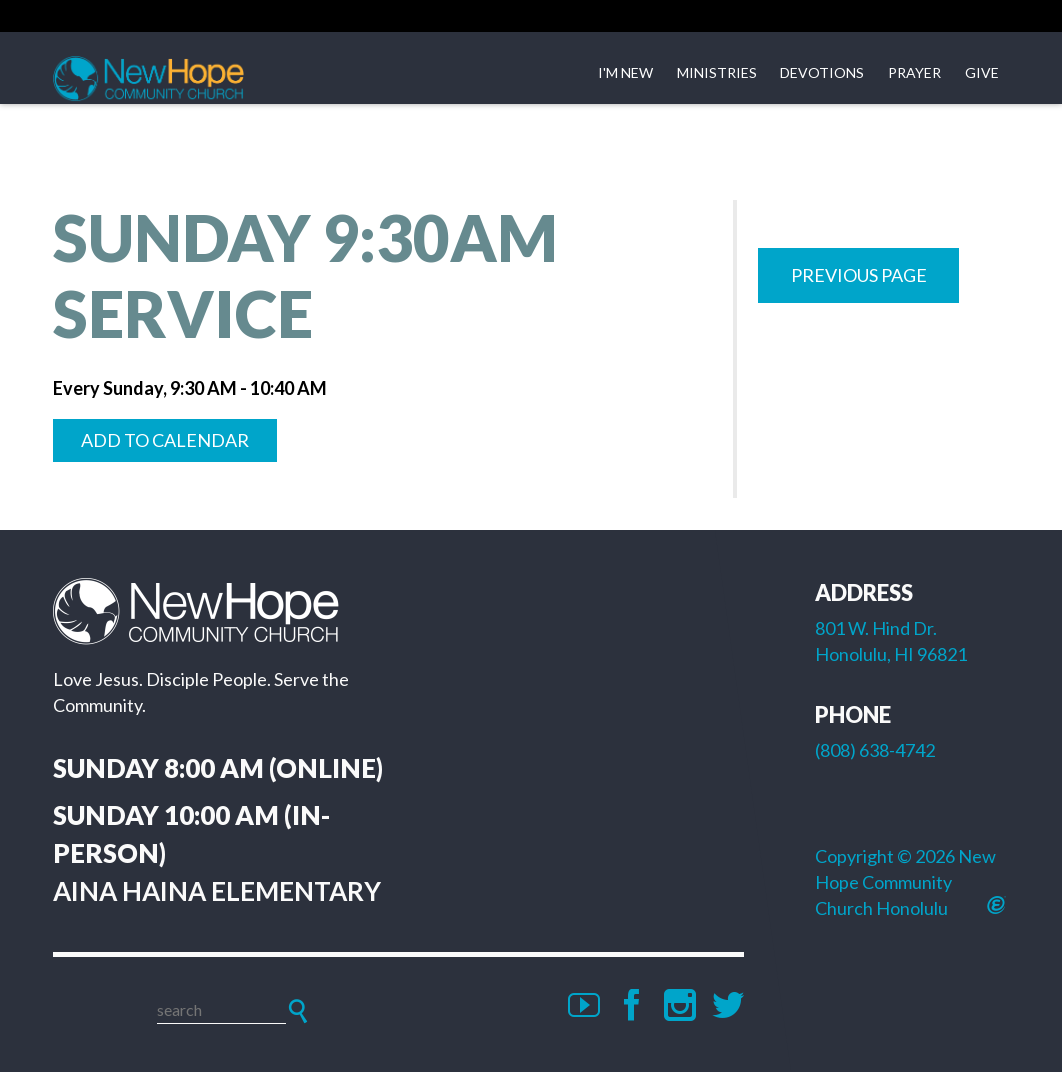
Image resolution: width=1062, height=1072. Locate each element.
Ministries (717, 72)
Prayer (914, 72)
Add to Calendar (165, 440)
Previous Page (859, 275)
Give (982, 72)
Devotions (822, 72)
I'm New (625, 72)
